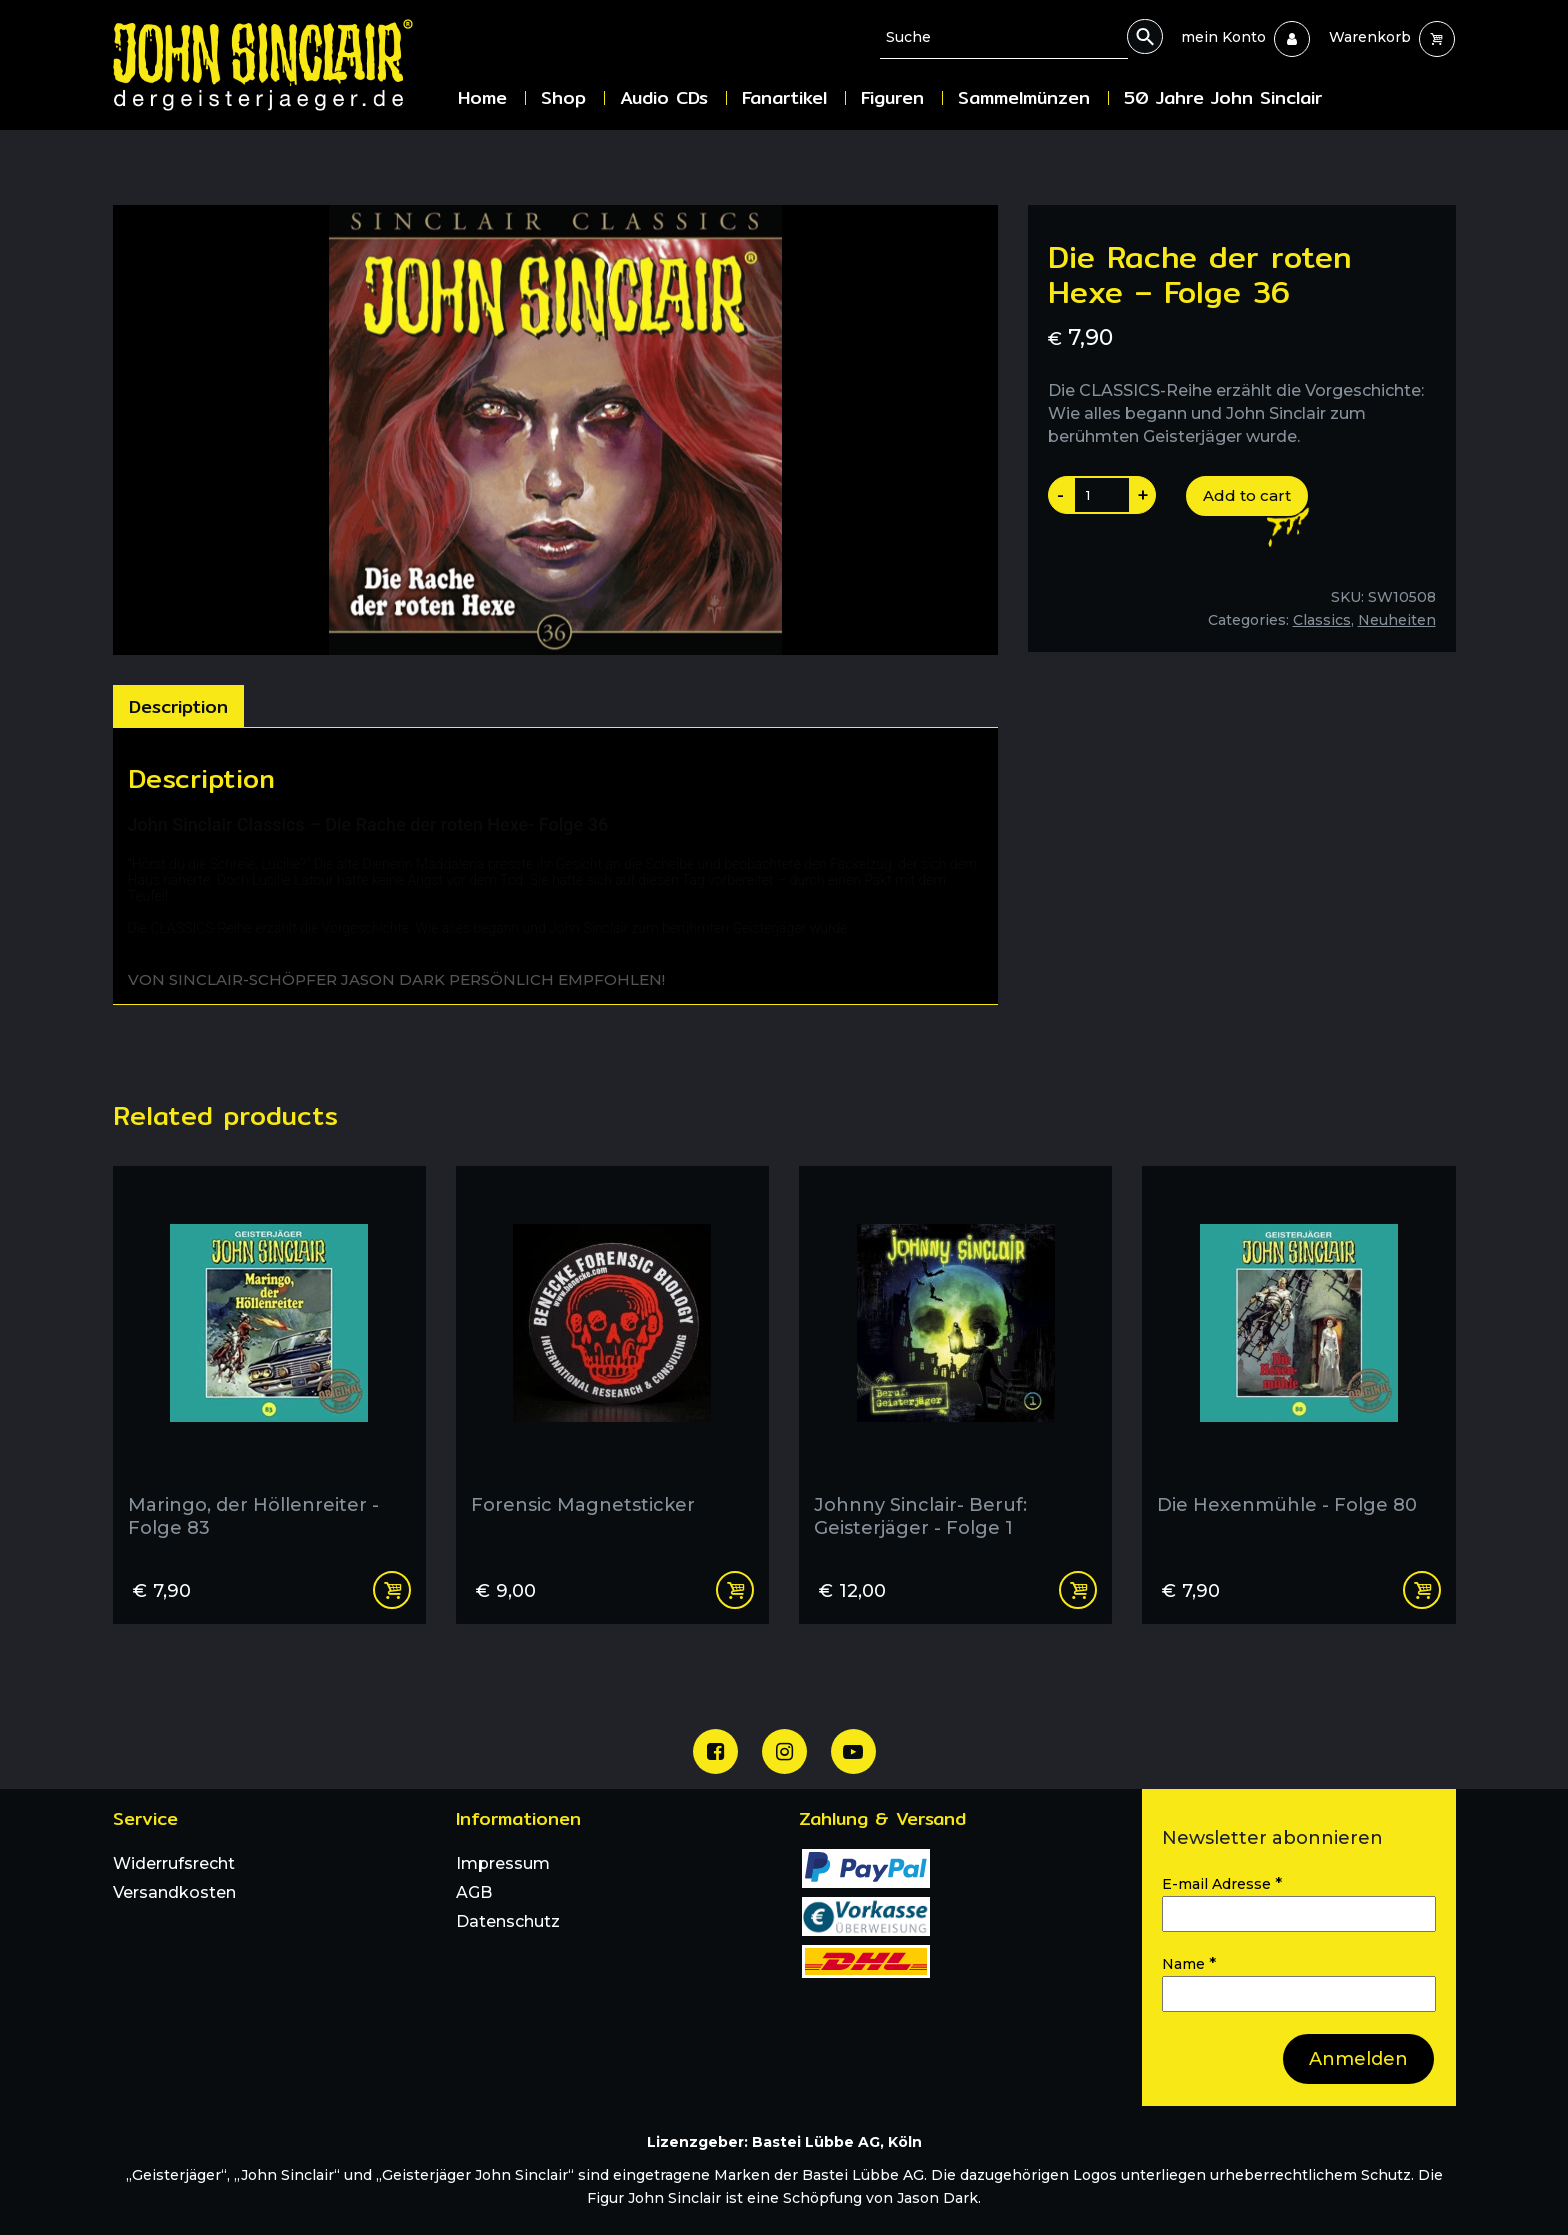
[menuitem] (1223, 37)
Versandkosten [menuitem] (174, 1892)
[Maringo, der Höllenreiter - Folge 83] (269, 1360)
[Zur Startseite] (278, 64)
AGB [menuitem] (474, 1892)
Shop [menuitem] (563, 97)
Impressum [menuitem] (503, 1863)
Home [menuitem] (482, 97)
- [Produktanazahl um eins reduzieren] (1060, 495)
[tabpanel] (555, 866)
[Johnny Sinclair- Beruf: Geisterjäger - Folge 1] (955, 1360)
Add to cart (1247, 495)
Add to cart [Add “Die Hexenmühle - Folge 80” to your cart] (1422, 1590)
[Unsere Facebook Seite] (715, 1751)
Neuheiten (1397, 620)
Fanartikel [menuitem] (784, 97)
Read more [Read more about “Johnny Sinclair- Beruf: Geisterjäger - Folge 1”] (1078, 1590)
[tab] (178, 706)
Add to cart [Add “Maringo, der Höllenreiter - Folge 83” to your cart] (392, 1590)
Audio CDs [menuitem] (664, 97)
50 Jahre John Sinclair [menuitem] (1223, 97)
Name (1189, 1963)
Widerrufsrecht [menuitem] (174, 1863)
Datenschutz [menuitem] (508, 1921)
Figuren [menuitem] (892, 97)
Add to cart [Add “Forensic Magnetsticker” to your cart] (735, 1590)
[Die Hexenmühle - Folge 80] (1298, 1360)
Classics (1322, 620)
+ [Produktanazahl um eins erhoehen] (1143, 495)
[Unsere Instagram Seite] (784, 1751)
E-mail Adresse (1222, 1883)
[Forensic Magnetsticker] (612, 1360)
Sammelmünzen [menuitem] (1024, 97)
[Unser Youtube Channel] (853, 1751)
